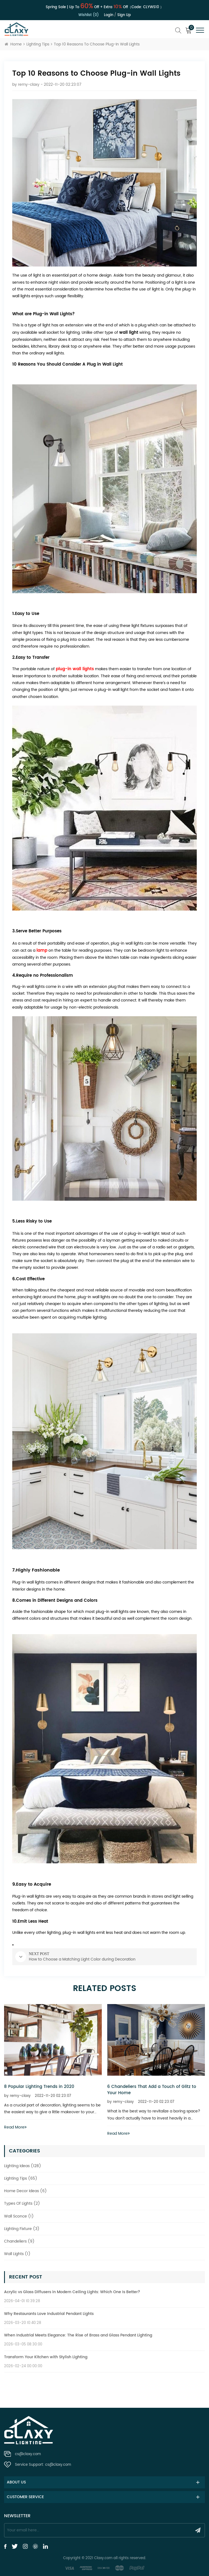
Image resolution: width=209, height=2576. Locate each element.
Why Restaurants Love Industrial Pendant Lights (49, 2314)
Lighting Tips (37, 44)
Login (108, 15)
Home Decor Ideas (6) (25, 2191)
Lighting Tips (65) (20, 2178)
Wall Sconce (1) (19, 2216)
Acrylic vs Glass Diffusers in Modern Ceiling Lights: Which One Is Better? (72, 2292)
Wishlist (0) (88, 15)
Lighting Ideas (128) (22, 2166)
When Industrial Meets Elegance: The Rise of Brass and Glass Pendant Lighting (78, 2335)
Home (13, 44)
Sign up (124, 15)
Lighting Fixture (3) (21, 2229)
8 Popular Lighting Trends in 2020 (39, 2086)
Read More (15, 2127)
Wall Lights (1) (17, 2254)
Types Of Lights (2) (22, 2203)
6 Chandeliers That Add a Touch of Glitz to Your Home (151, 2089)
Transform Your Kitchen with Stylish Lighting (45, 2357)
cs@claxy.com (28, 2454)
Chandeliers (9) (19, 2241)
